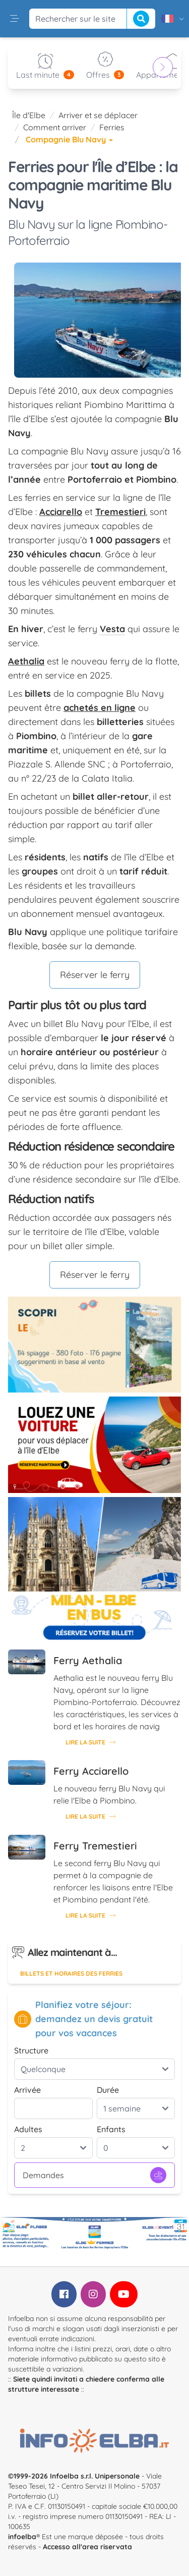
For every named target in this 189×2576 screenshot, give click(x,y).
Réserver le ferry (95, 975)
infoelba (22, 2536)
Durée (108, 2090)
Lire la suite (90, 1741)
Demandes (94, 2175)
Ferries (111, 127)
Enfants (111, 2129)
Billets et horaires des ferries (71, 1973)
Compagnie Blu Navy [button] (69, 139)
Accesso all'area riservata (87, 2546)
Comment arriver (54, 127)
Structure (31, 2050)
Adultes (28, 2129)
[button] (14, 18)
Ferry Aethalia (87, 1660)
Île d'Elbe (28, 115)
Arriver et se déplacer (98, 115)
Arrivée (27, 2090)
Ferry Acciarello (91, 1771)
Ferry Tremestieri (95, 1845)
